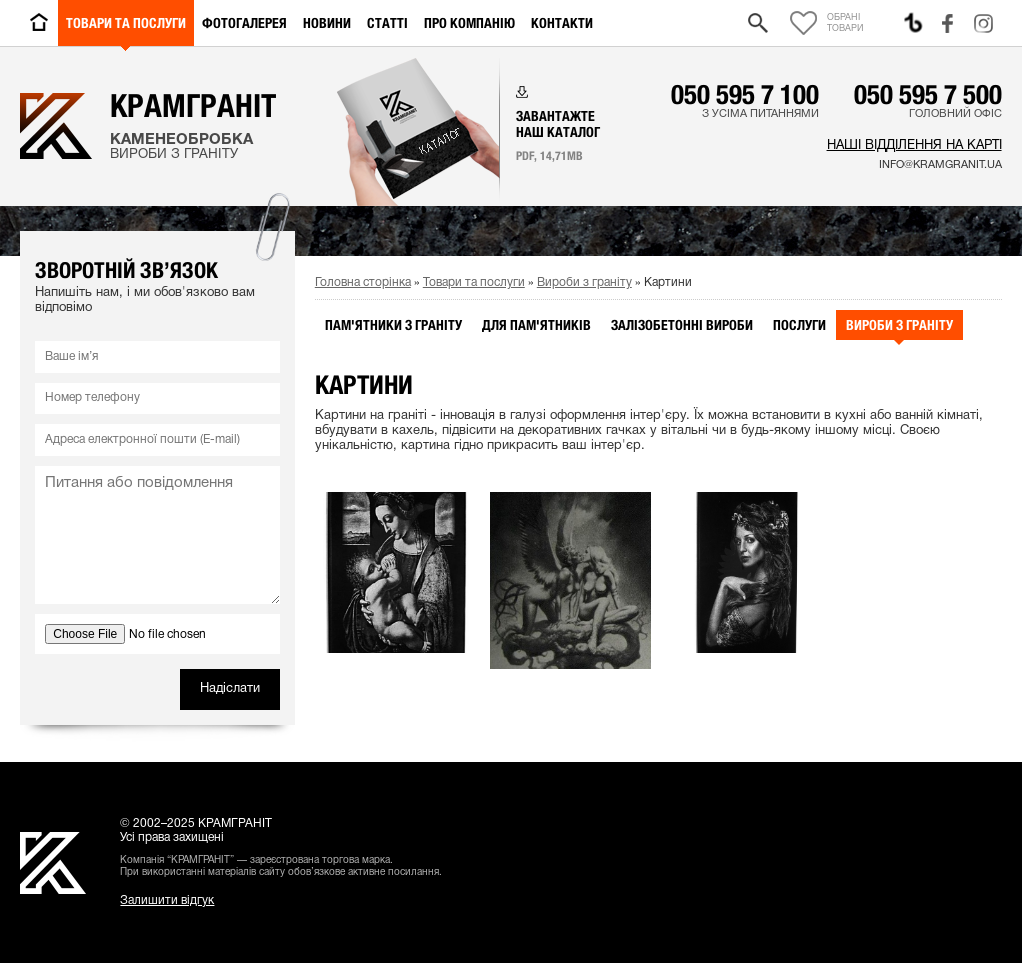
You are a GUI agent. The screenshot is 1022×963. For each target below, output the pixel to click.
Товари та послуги (126, 23)
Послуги (799, 325)
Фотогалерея (244, 23)
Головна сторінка (363, 282)
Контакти (562, 23)
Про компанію (469, 23)
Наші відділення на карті (914, 146)
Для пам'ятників (536, 325)
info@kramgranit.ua (940, 165)
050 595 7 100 (745, 94)
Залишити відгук (167, 900)
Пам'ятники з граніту (393, 325)
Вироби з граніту (584, 282)
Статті (387, 23)
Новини (327, 23)
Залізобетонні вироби (682, 325)
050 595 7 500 (928, 94)
